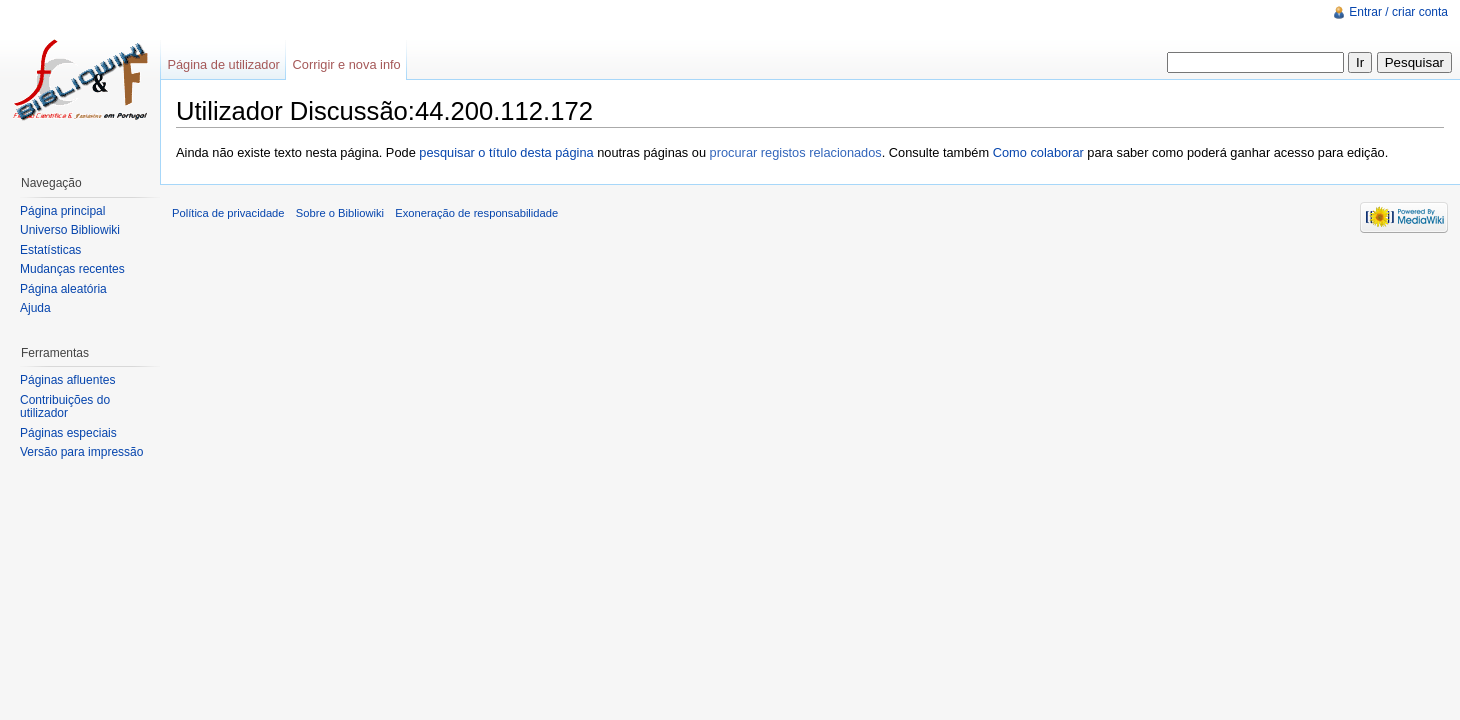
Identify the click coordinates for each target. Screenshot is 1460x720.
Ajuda (35, 308)
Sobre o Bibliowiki (340, 213)
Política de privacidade (228, 213)
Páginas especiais (68, 433)
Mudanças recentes (72, 269)
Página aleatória (63, 289)
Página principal (62, 211)
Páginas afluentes (67, 380)
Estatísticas (50, 250)
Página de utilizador (223, 64)
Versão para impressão (81, 452)
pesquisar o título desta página (506, 152)
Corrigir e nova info (347, 64)
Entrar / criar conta (1398, 12)
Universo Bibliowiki (70, 230)
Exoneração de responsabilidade (476, 213)
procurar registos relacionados (796, 152)
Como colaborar (1038, 152)
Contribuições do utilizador (65, 407)
